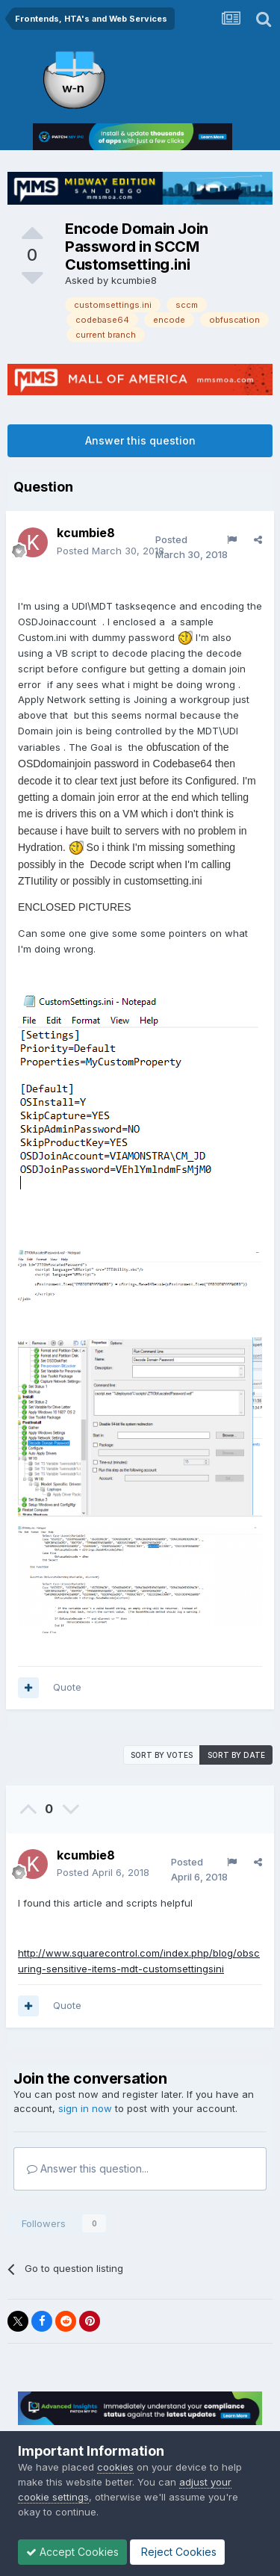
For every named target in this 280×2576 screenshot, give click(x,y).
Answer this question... (88, 2168)
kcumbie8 (134, 280)
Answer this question (140, 440)
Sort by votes (162, 1754)
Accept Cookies (72, 2551)
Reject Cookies (177, 2551)
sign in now (85, 2108)
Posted (110, 551)
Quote (67, 1687)
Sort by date (236, 1754)
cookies (115, 2467)
